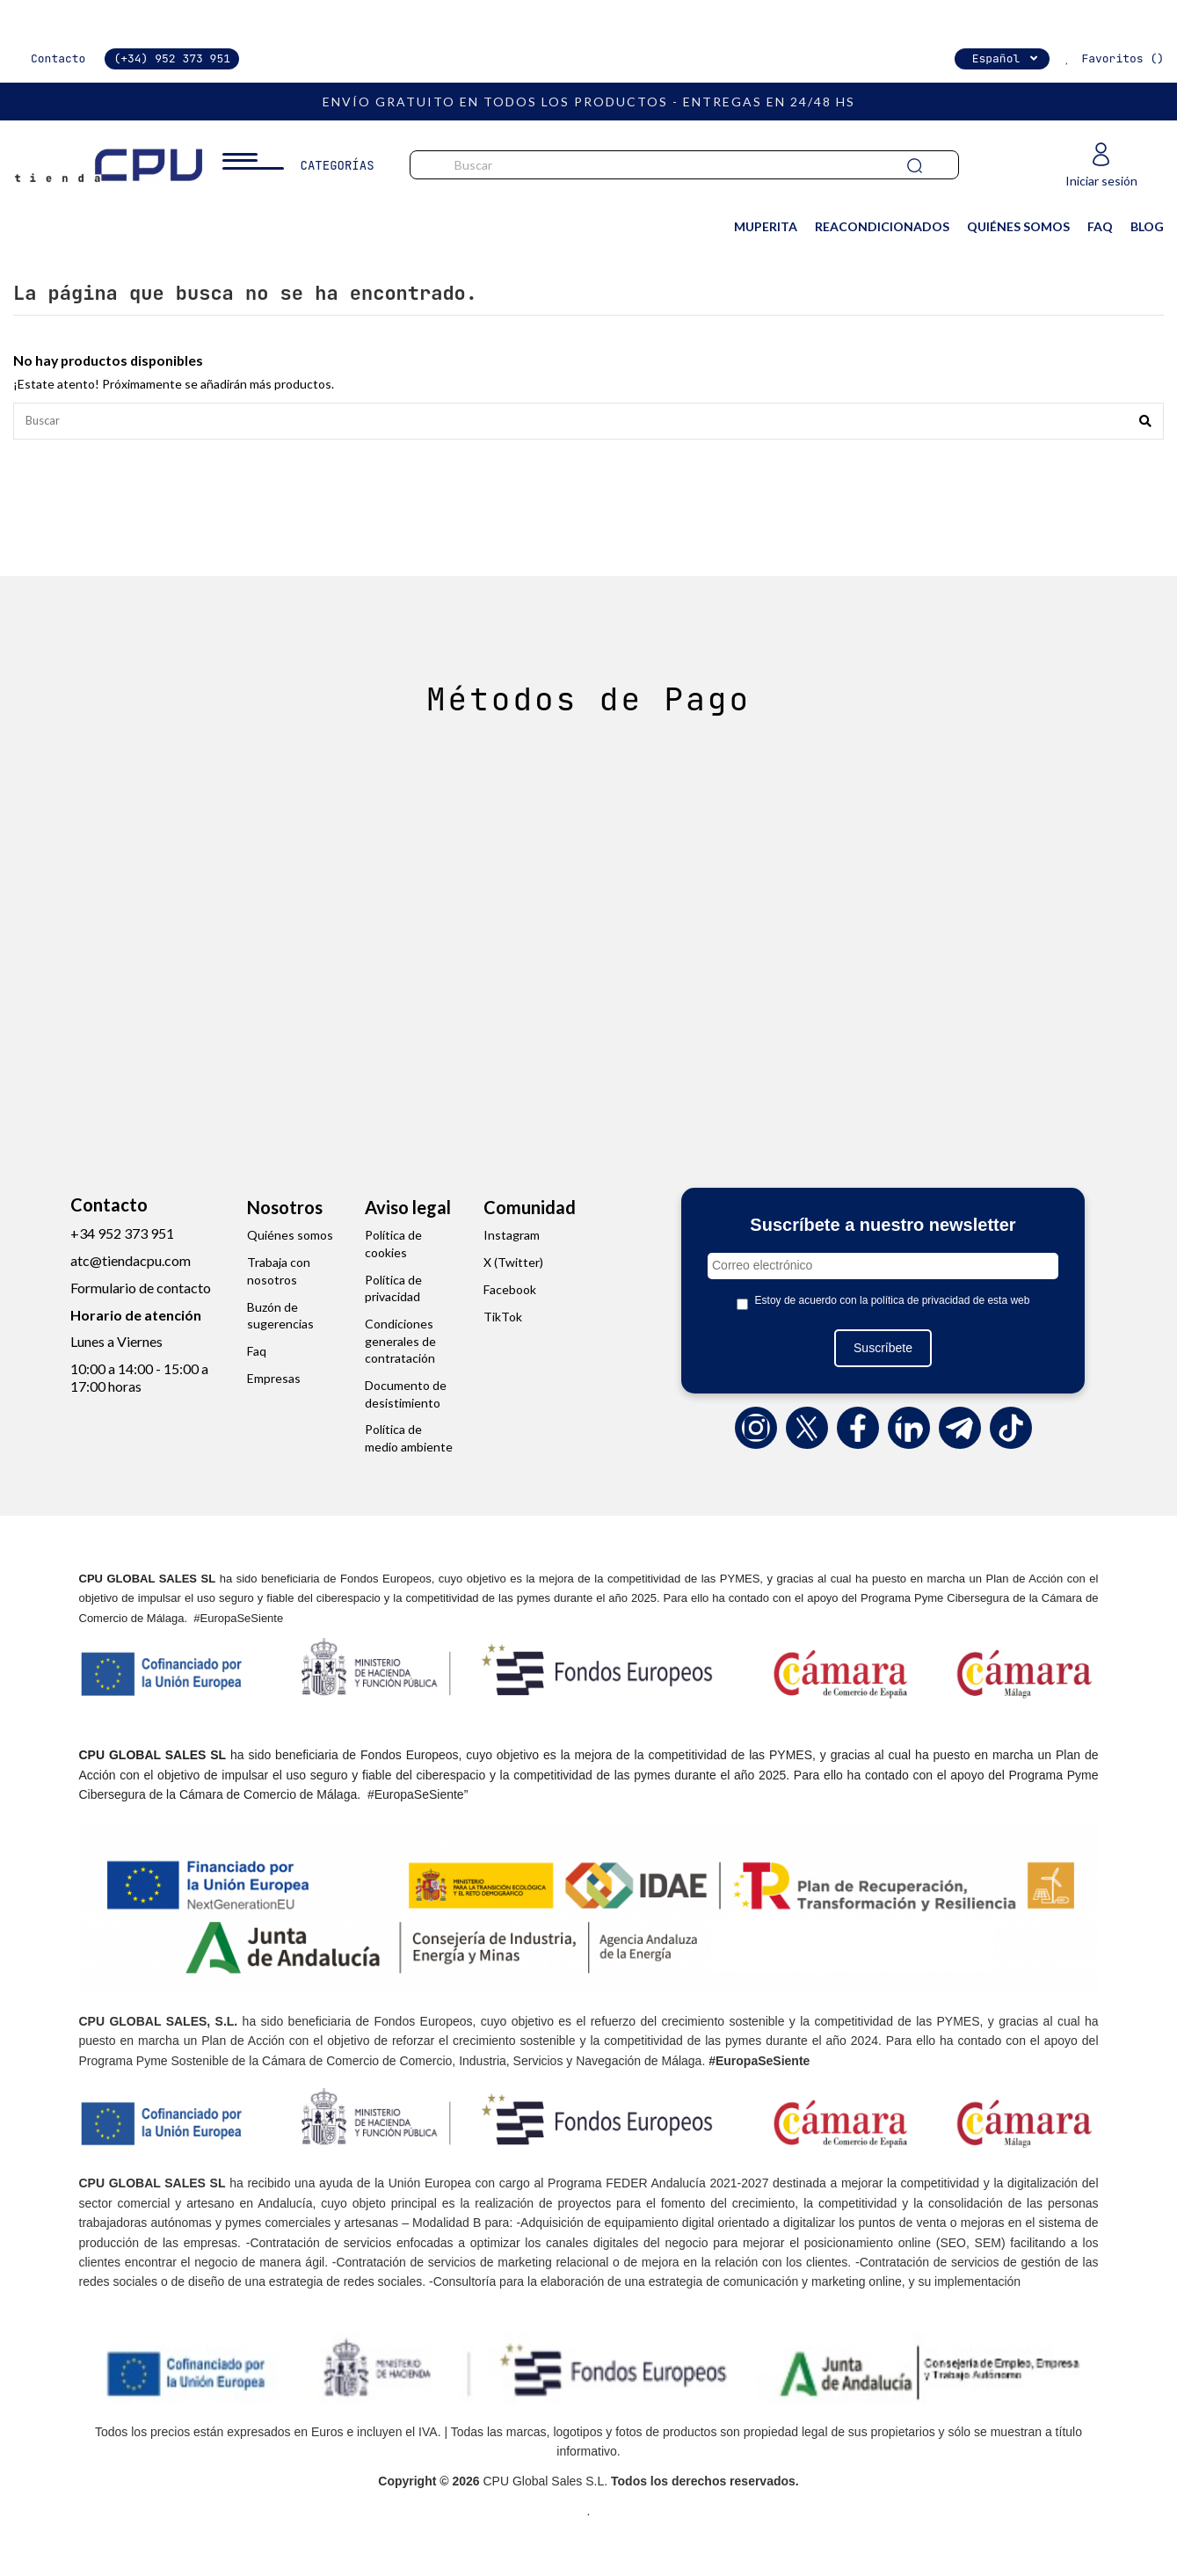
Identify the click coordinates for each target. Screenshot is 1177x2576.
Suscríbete (883, 1350)
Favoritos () (1112, 58)
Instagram (511, 1237)
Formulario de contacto (140, 1290)
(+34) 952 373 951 (171, 58)
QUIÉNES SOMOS (1018, 226)
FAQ (1100, 226)
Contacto (58, 58)
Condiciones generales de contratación (400, 1343)
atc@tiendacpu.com (130, 1263)
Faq (256, 1353)
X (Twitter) (513, 1264)
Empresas (274, 1380)
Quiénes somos (290, 1237)
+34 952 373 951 (122, 1235)
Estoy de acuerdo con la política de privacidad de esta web (892, 1303)
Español (1007, 58)
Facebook (509, 1291)
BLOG (1147, 226)
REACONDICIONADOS (882, 226)
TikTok (502, 1319)
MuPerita (765, 226)
